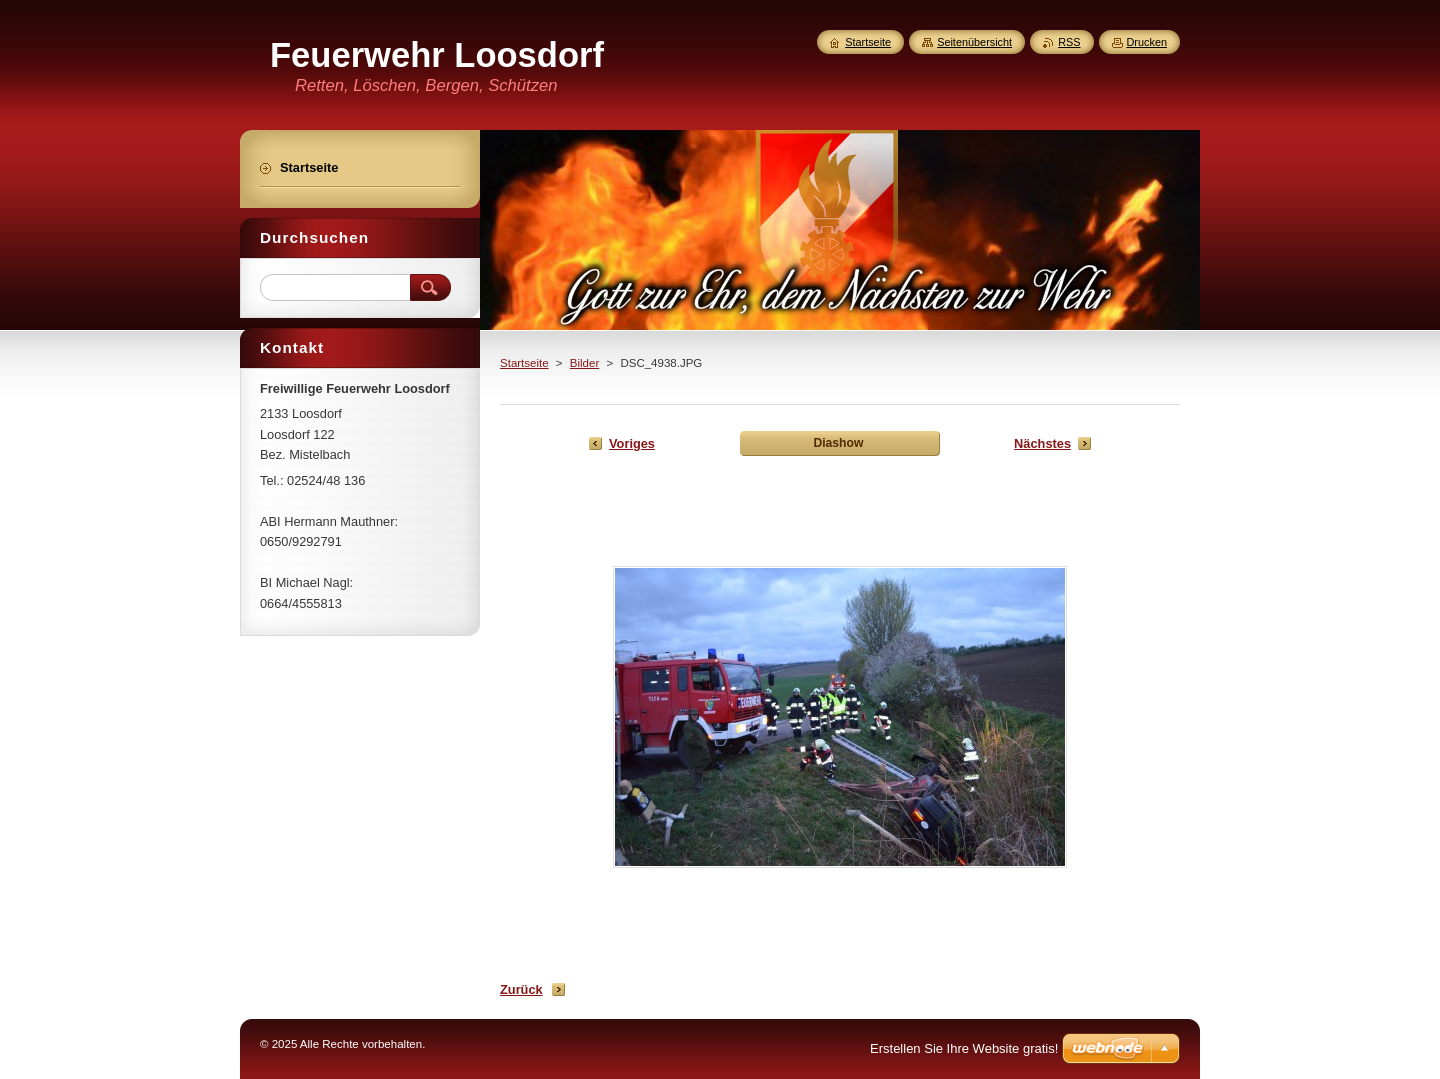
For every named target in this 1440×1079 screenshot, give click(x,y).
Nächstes (1042, 443)
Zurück (521, 989)
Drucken (1147, 42)
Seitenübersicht (974, 42)
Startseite (524, 363)
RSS (1069, 42)
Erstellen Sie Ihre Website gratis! (964, 1048)
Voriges (632, 443)
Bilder (584, 363)
